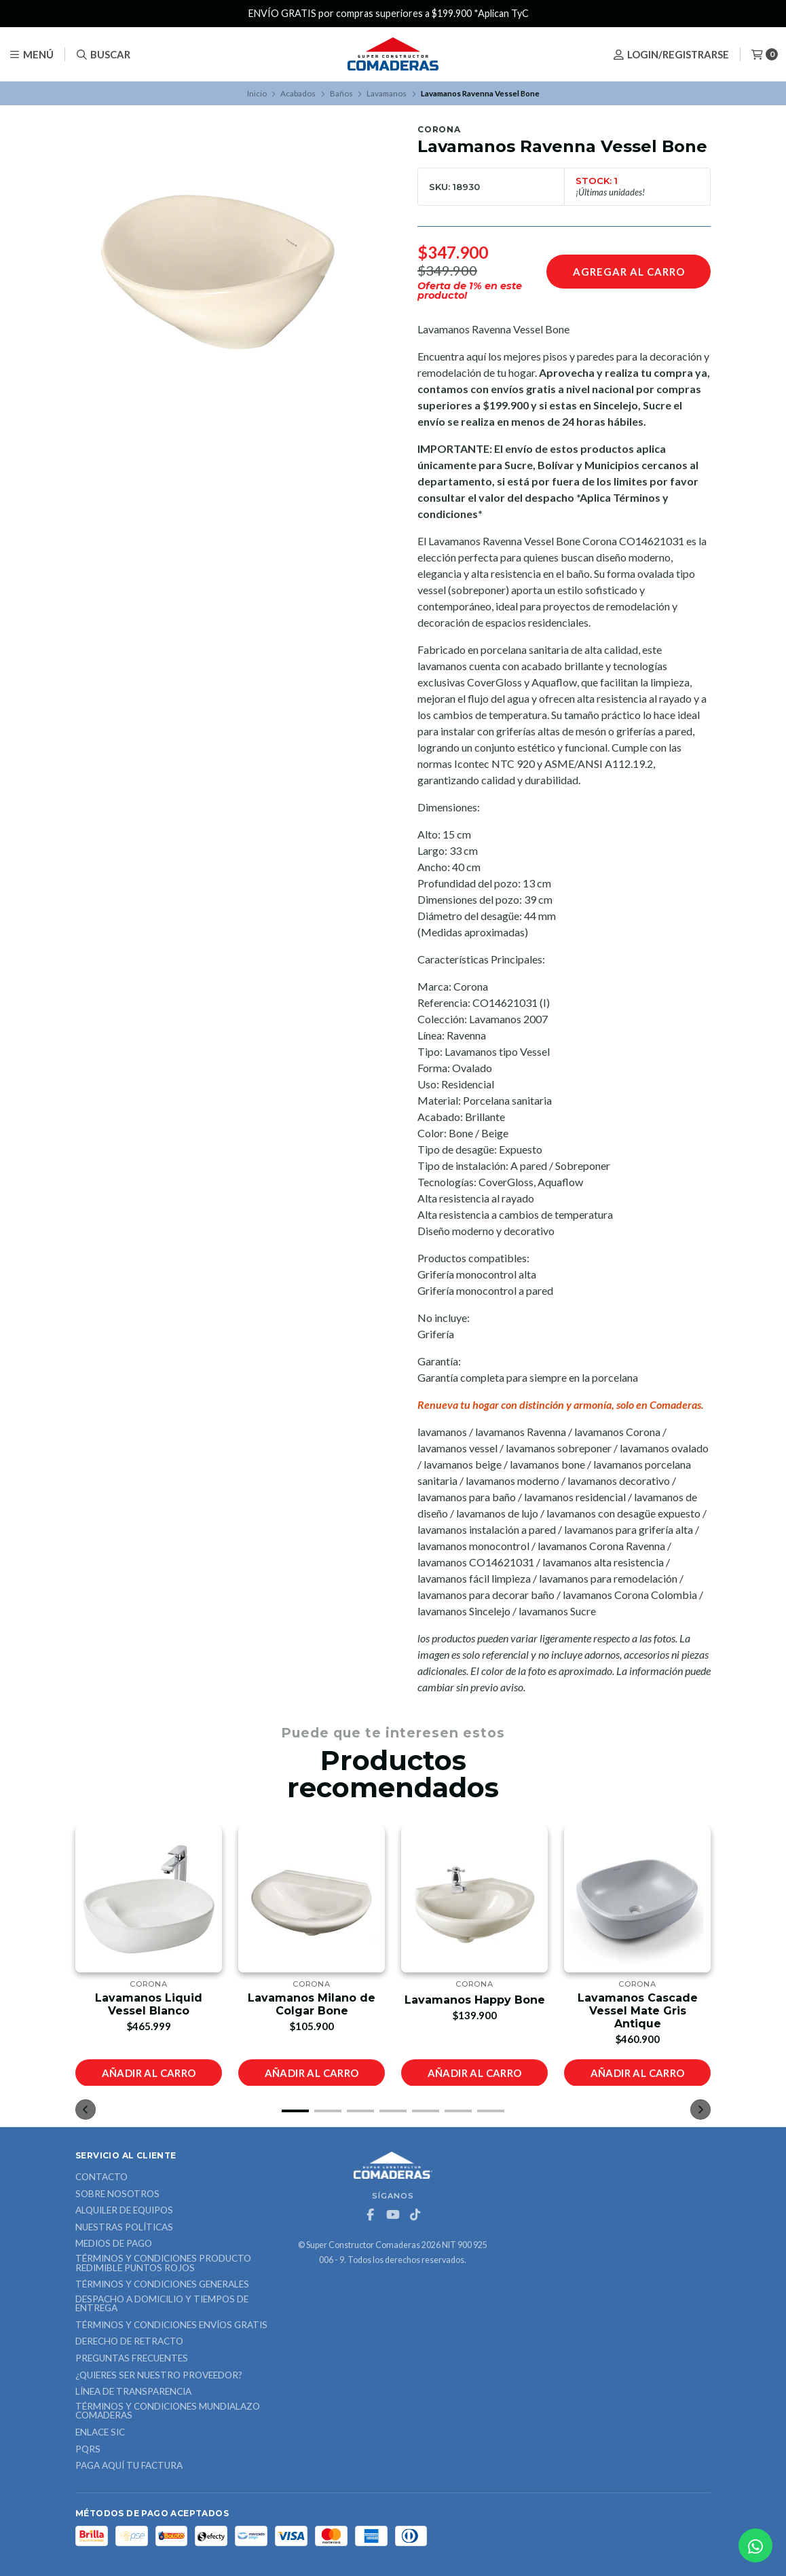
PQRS (87, 2449)
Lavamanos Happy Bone (475, 1999)
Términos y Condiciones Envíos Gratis (171, 2325)
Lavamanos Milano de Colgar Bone (311, 2004)
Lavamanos (387, 93)
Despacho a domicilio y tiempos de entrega (161, 2304)
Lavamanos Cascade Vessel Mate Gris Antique (638, 2010)
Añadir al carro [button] (149, 2072)
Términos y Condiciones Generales (162, 2284)
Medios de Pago (113, 2244)
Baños (341, 93)
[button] (295, 2111)
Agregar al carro (629, 271)
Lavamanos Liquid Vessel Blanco (148, 2004)
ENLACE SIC (100, 2432)
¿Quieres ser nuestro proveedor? (158, 2375)
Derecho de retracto (129, 2342)
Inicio (257, 93)
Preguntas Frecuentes (131, 2358)
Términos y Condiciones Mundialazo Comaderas (167, 2411)
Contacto (101, 2177)
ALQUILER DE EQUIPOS (124, 2210)
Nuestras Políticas (124, 2227)
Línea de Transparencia (133, 2392)
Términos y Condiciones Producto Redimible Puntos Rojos (163, 2263)
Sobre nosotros (117, 2194)
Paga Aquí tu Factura (129, 2466)
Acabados (298, 93)
